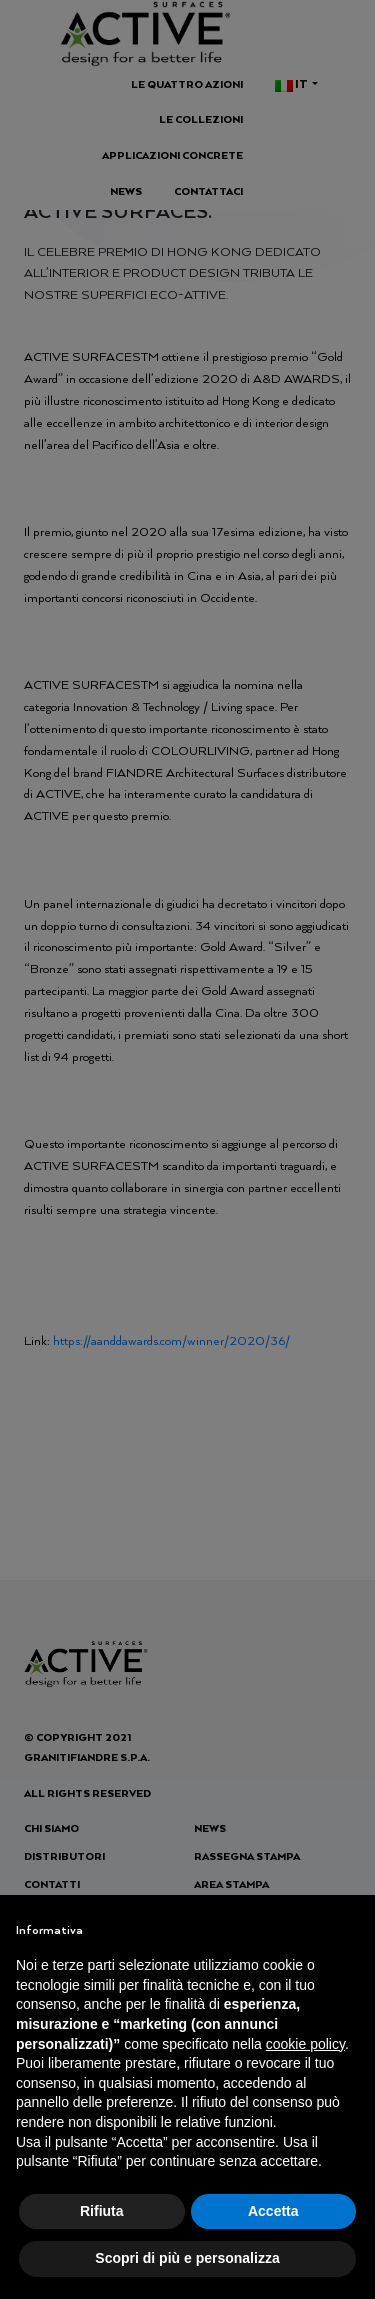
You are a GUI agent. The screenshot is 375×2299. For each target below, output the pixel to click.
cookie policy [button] (305, 2044)
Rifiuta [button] (102, 2211)
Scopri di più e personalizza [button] (187, 2258)
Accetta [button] (273, 2211)
